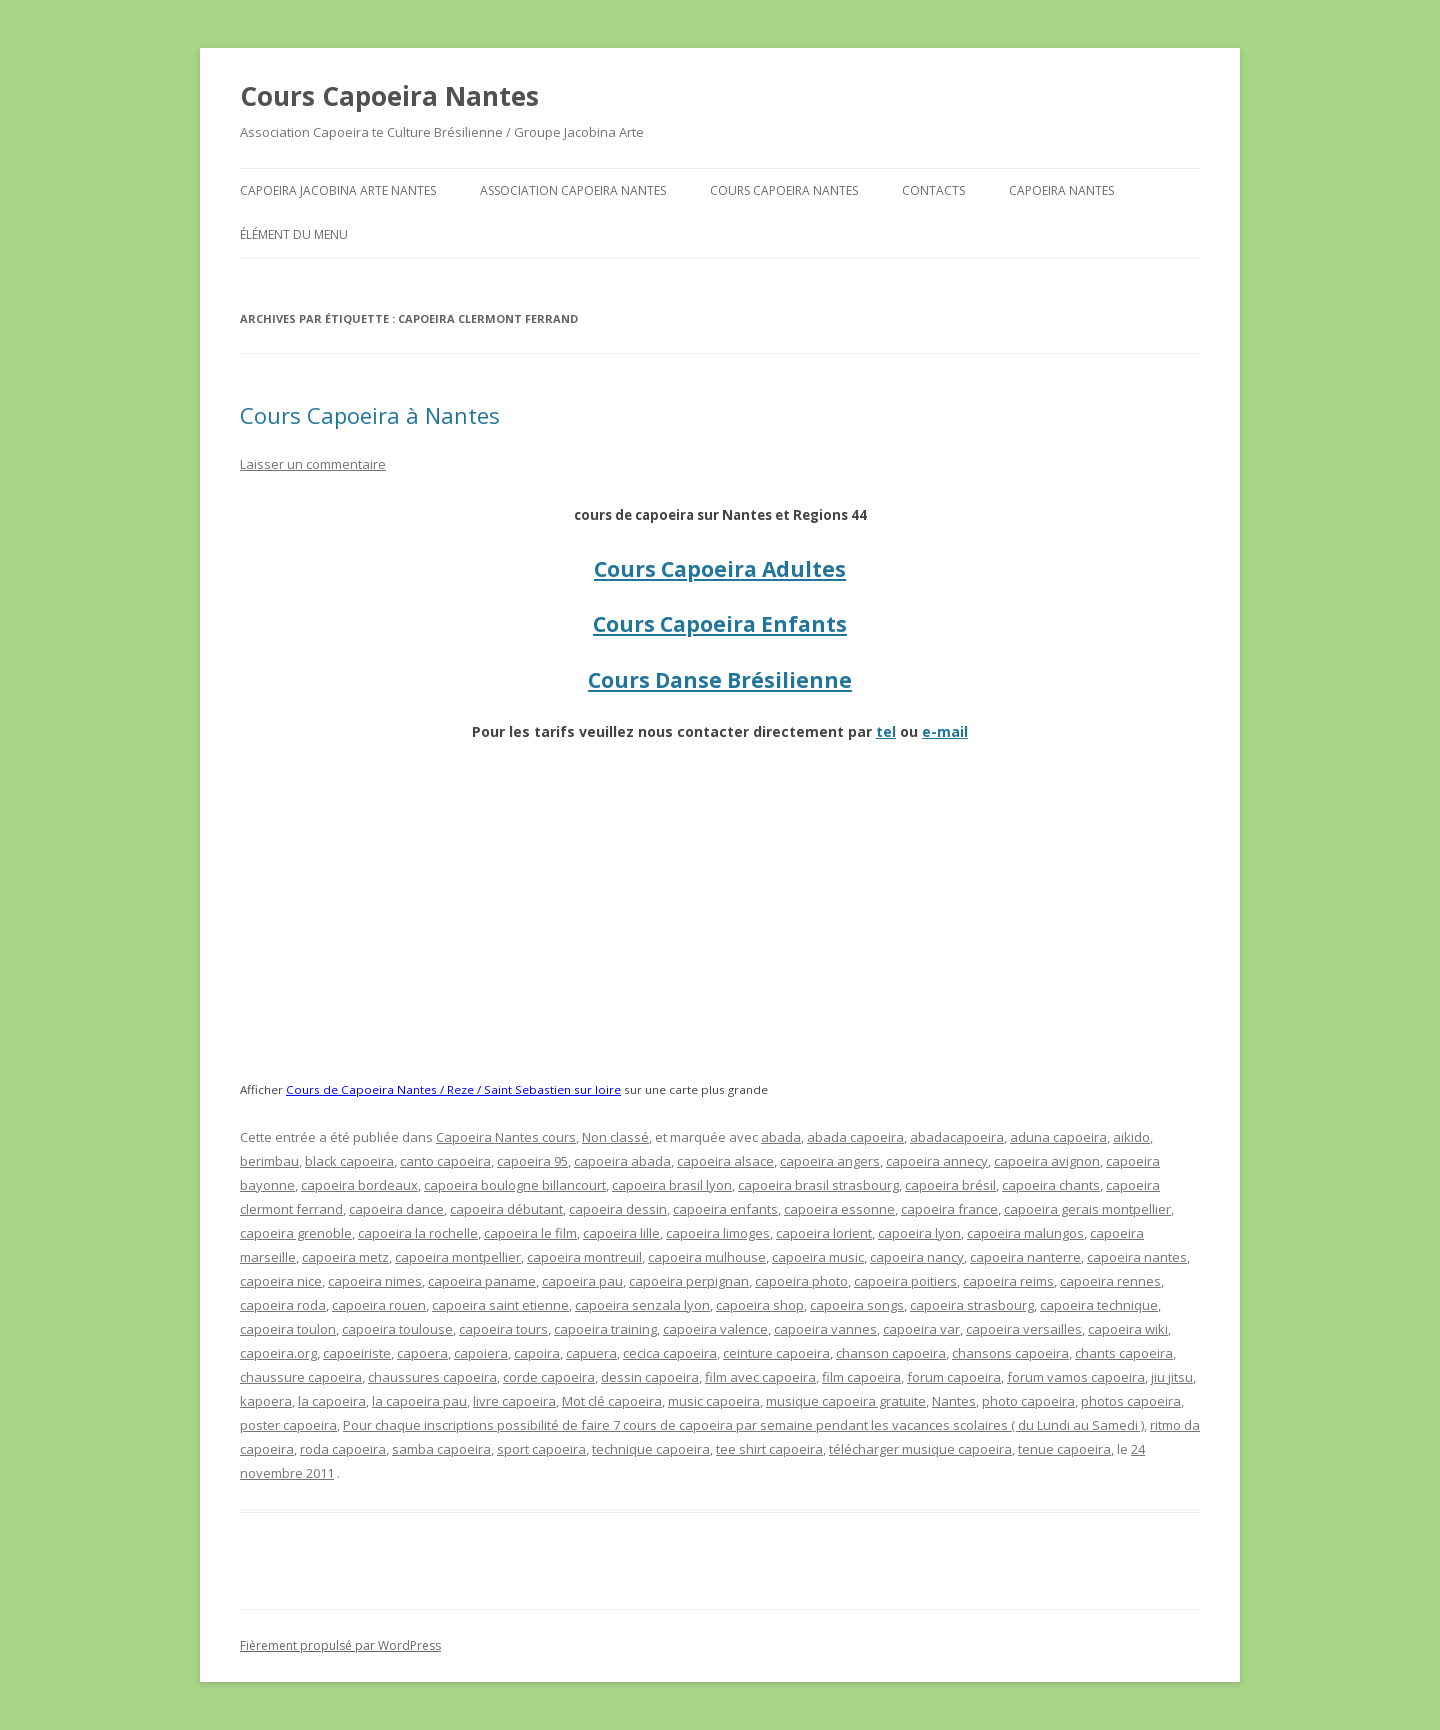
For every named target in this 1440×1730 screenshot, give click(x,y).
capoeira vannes (825, 1329)
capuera (591, 1353)
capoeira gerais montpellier (1087, 1209)
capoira (537, 1353)
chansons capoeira (1010, 1353)
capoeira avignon (1047, 1161)
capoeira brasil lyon (672, 1185)
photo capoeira (1028, 1401)
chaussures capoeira (432, 1377)
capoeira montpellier (458, 1257)
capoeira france (949, 1209)
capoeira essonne (839, 1209)
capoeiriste (357, 1353)
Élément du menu (294, 234)
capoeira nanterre (1025, 1257)
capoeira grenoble (296, 1233)
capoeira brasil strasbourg (818, 1185)
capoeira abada (622, 1161)
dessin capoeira (650, 1377)
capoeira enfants (725, 1209)
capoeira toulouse (397, 1329)
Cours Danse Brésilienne (720, 680)
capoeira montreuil (584, 1257)
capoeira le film (530, 1233)
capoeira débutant (506, 1209)
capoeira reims (1008, 1281)
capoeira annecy (937, 1161)
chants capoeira (1124, 1353)
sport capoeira (541, 1449)
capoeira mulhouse (707, 1257)
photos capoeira (1131, 1401)
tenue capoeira (1064, 1449)
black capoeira (349, 1161)
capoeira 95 (532, 1161)
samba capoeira (441, 1449)
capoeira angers (830, 1161)
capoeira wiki (1128, 1329)
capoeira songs (857, 1305)
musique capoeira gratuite (846, 1401)
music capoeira (714, 1401)
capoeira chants (1051, 1185)
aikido (1131, 1137)
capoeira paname (482, 1281)
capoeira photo (801, 1281)
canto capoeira (445, 1161)
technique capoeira (651, 1449)
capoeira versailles (1024, 1329)
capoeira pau (582, 1281)
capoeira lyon (919, 1233)
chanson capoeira (891, 1353)
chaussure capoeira (301, 1377)
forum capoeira (954, 1377)
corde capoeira (549, 1377)
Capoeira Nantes (1061, 190)
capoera (422, 1353)
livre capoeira (514, 1401)
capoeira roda (283, 1305)
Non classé (615, 1137)
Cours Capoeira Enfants (720, 624)
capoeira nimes (375, 1281)
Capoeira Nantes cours (506, 1137)
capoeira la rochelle (418, 1233)
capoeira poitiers (905, 1281)
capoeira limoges (718, 1233)
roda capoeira (343, 1449)
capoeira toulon (288, 1329)
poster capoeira (288, 1425)
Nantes (954, 1401)
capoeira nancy (917, 1257)
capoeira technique (1099, 1305)
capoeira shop (760, 1305)
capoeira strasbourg (972, 1305)
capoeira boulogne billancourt (515, 1185)
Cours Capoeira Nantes (389, 96)
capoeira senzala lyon (642, 1305)
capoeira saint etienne (500, 1305)
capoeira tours (503, 1329)
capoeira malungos (1025, 1233)
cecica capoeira (670, 1353)
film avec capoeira (760, 1377)
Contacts (933, 190)
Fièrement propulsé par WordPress (340, 1645)
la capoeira (332, 1401)
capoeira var (921, 1329)
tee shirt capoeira (769, 1449)
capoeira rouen (379, 1305)
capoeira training (605, 1329)
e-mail (945, 731)
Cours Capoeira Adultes (720, 569)
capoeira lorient (824, 1233)
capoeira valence (715, 1329)
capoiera (481, 1353)
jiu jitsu (1172, 1377)
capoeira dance (396, 1209)
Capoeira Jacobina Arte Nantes (338, 190)
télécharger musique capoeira (920, 1449)
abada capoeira (855, 1137)
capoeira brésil (950, 1185)
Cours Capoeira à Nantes (370, 415)
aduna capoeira (1058, 1137)
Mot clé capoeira (612, 1401)
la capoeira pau (419, 1401)
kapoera (266, 1401)
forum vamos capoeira (1076, 1377)
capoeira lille (621, 1233)
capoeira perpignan (689, 1281)
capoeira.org (278, 1353)
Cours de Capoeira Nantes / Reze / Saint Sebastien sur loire (453, 1089)
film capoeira (861, 1377)
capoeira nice (281, 1281)
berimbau (269, 1161)
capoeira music (818, 1257)
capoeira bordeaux (359, 1185)
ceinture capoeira (776, 1353)
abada (781, 1137)
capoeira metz (345, 1257)
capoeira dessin (618, 1209)
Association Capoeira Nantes (573, 190)
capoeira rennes (1110, 1281)
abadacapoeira (957, 1137)
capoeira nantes (1137, 1257)
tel (886, 731)
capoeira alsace (725, 1161)
